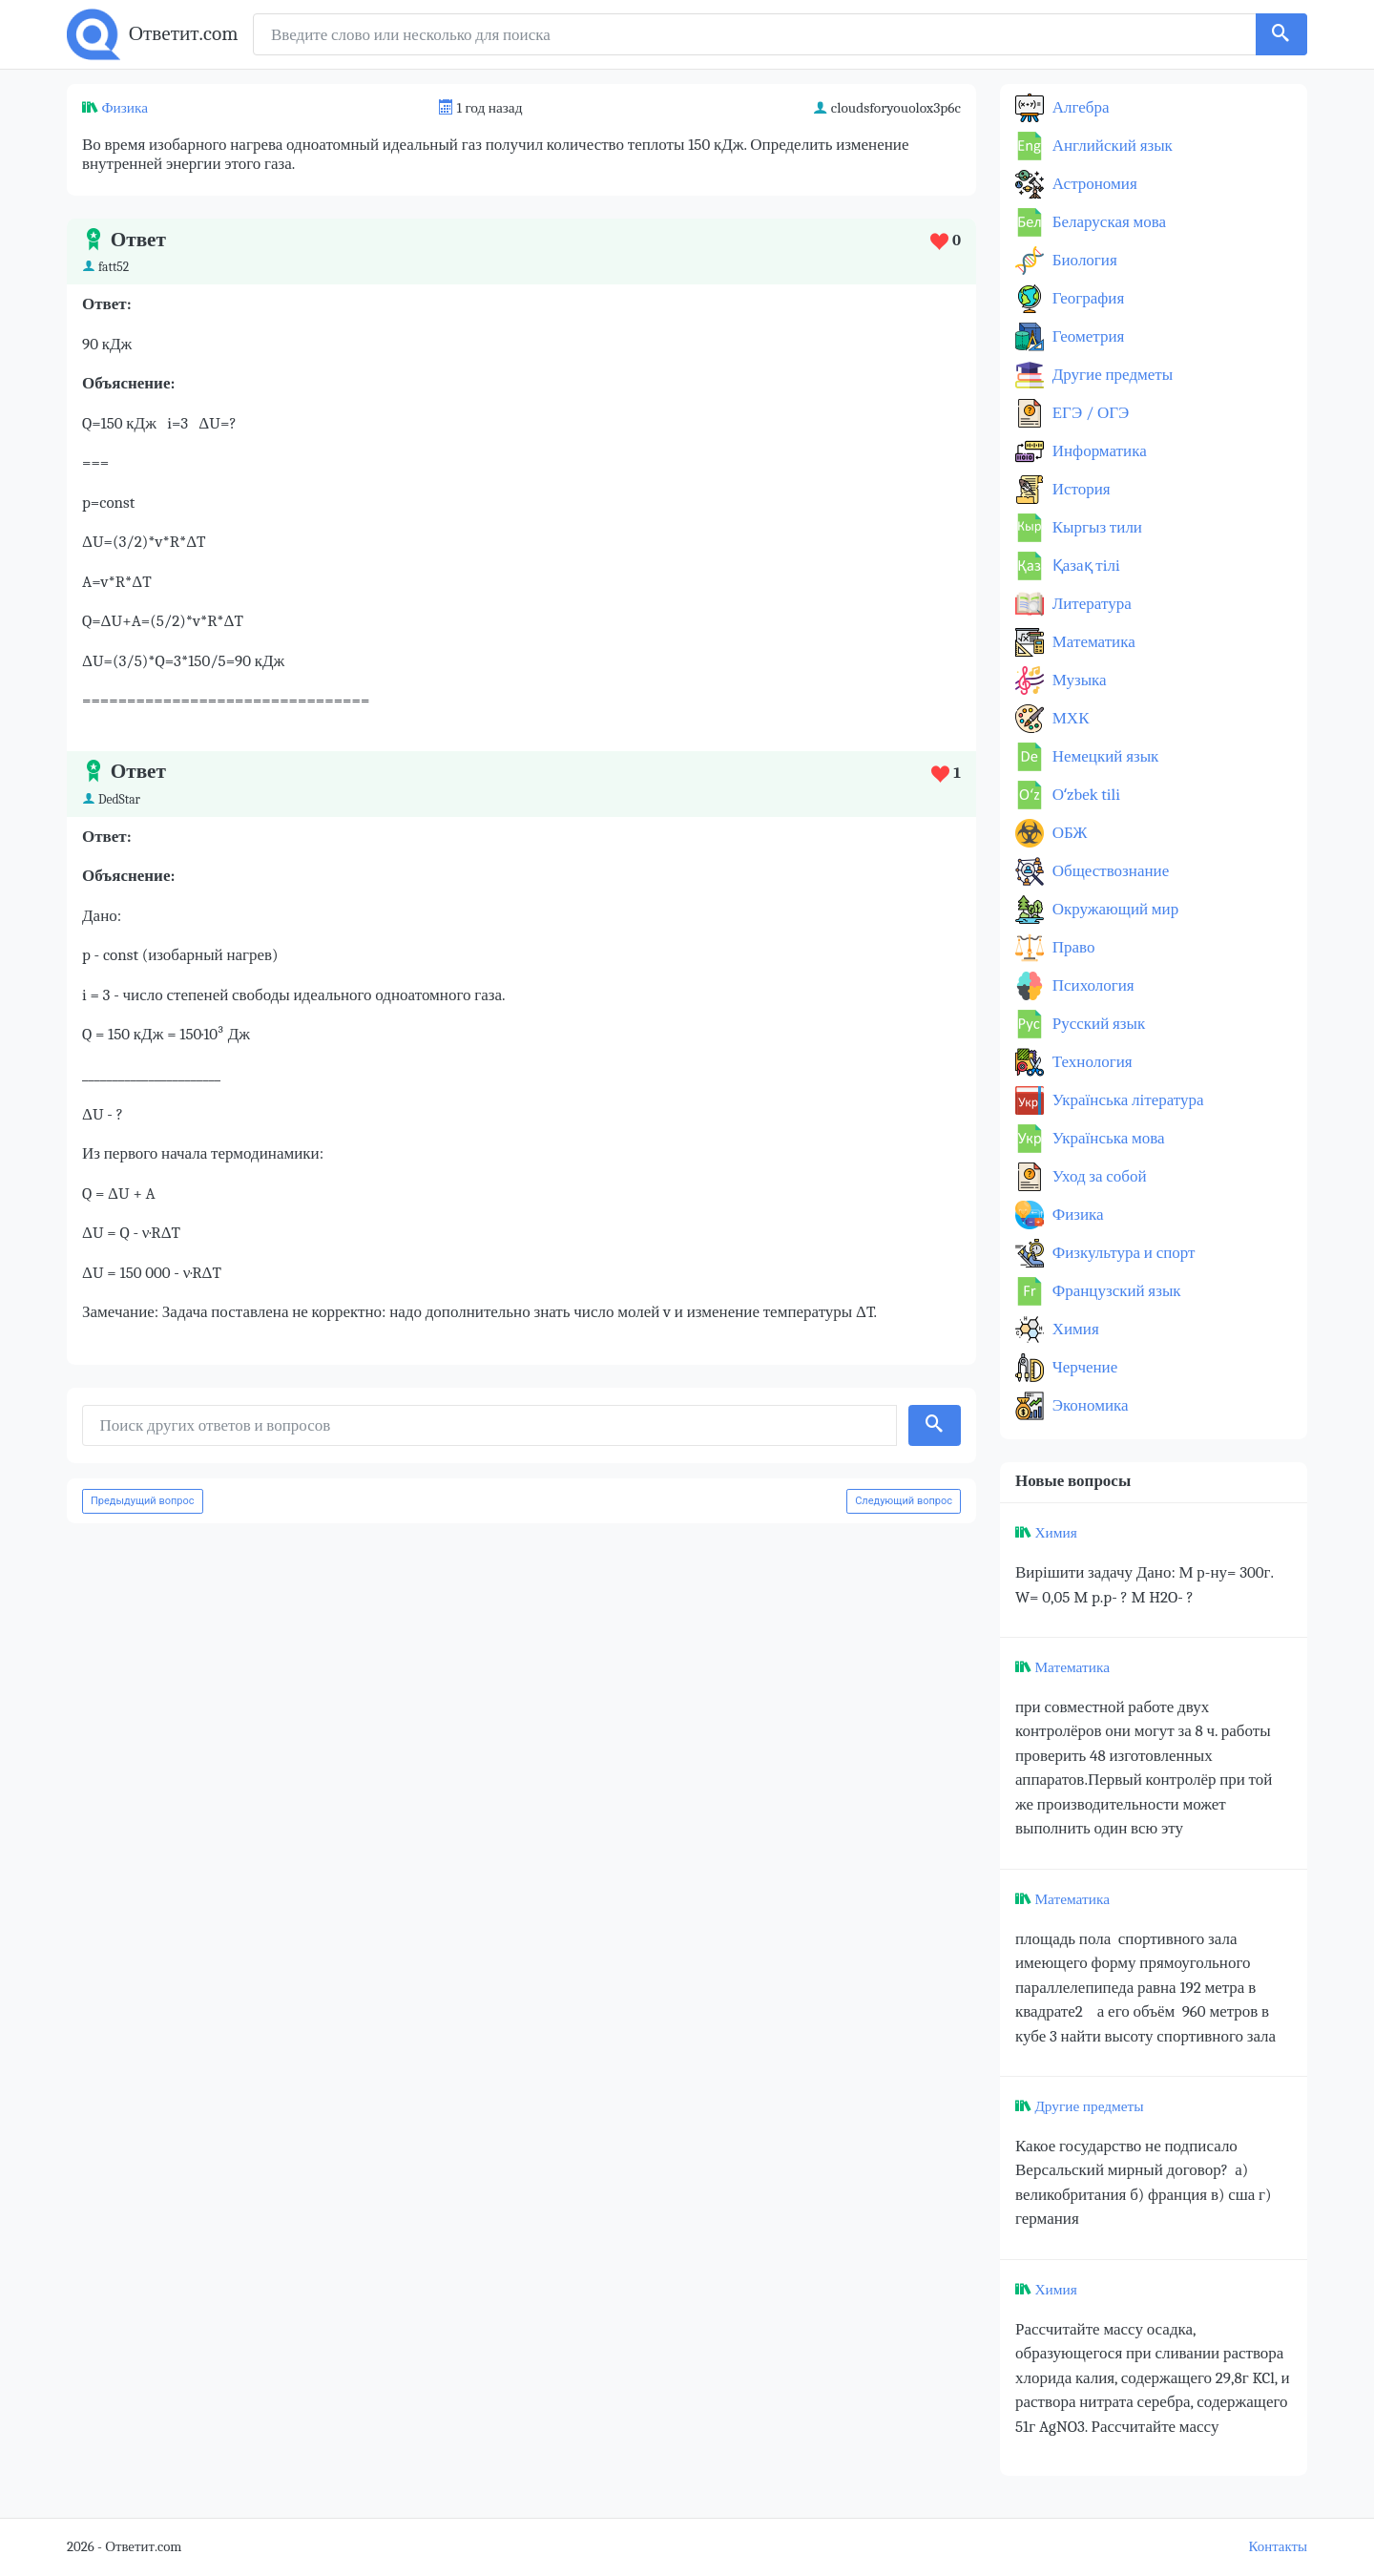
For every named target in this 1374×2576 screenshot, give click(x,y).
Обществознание (1109, 871)
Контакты (1278, 2547)
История (1080, 489)
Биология (1083, 260)
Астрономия (1093, 184)
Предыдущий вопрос (143, 1501)
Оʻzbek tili (1084, 794)
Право (1071, 947)
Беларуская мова (1107, 222)
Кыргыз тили (1095, 527)
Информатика (1098, 451)
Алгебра (1079, 107)
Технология (1091, 1062)
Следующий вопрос (903, 1501)
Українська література (1126, 1100)
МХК (1069, 718)
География (1086, 298)
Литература (1090, 604)
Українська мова (1107, 1138)
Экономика (1089, 1405)
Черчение (1083, 1367)
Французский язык (1115, 1291)
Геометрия (1086, 336)
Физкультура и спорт (1122, 1253)
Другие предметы (1111, 375)
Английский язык (1111, 145)
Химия (1074, 1329)
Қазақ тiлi (1084, 565)
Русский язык (1097, 1024)
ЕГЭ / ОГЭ (1089, 413)
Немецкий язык (1103, 756)
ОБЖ (1068, 833)
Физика (124, 107)
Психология (1092, 985)
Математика (1092, 642)
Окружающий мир (1113, 909)
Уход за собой (1098, 1176)
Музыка (1078, 680)
